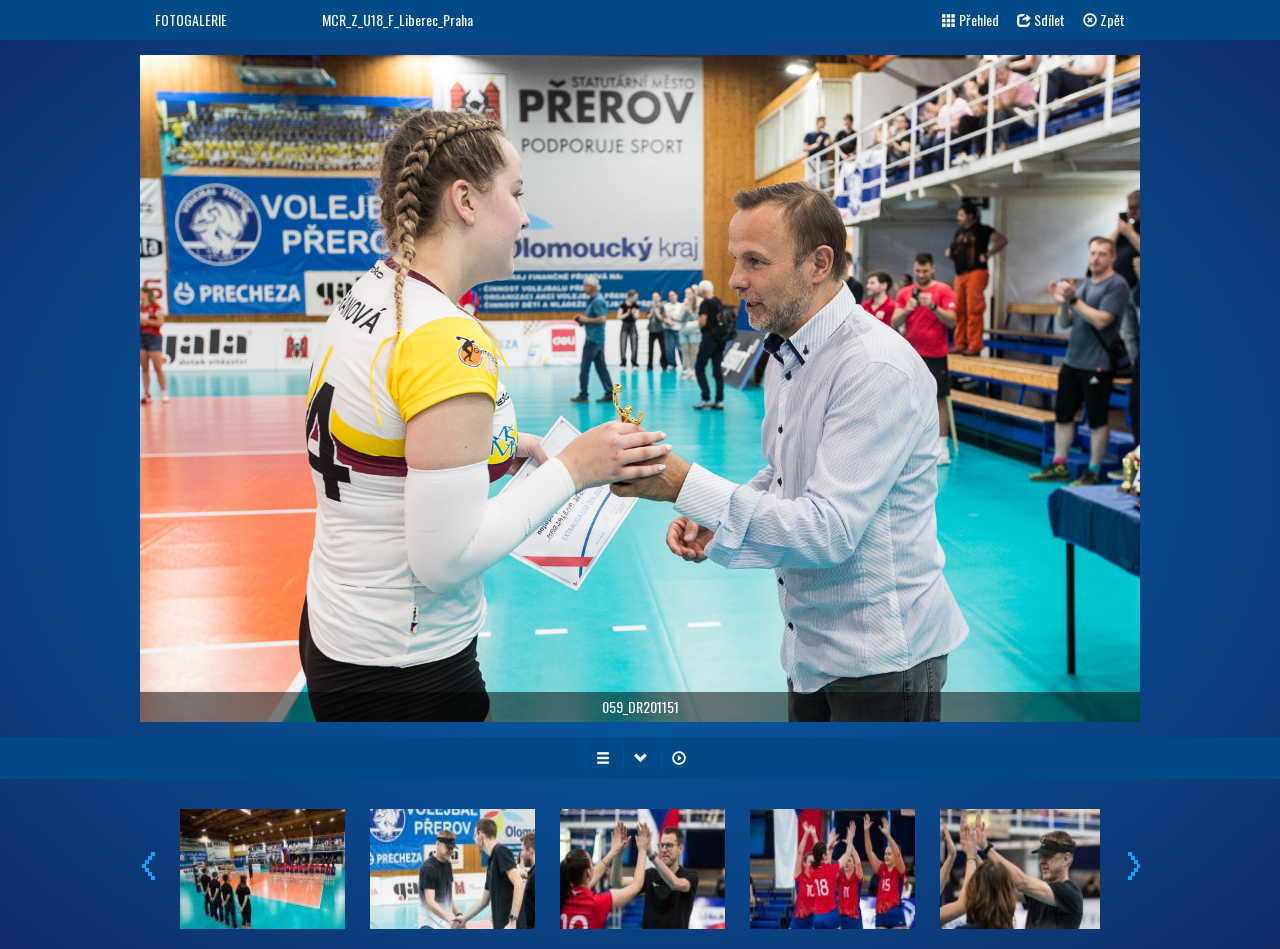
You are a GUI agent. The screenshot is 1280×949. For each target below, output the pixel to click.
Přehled (970, 19)
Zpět (1104, 19)
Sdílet (1041, 19)
